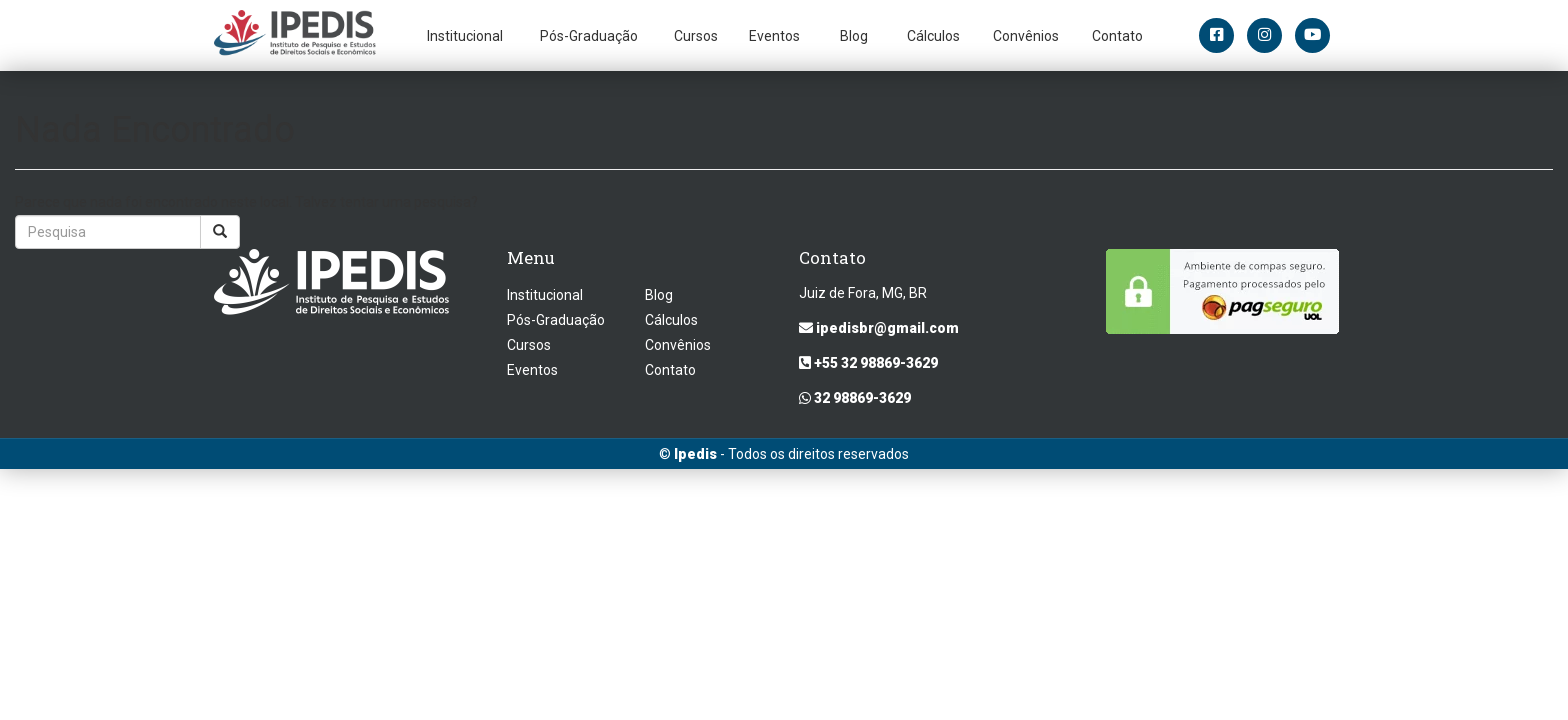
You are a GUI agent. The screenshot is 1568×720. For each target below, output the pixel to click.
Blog (854, 36)
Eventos (774, 36)
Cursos (696, 36)
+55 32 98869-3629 (868, 363)
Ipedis (695, 454)
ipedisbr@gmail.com (879, 328)
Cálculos (933, 36)
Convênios (1026, 36)
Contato (1117, 36)
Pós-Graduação (589, 36)
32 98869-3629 (855, 398)
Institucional (465, 36)
